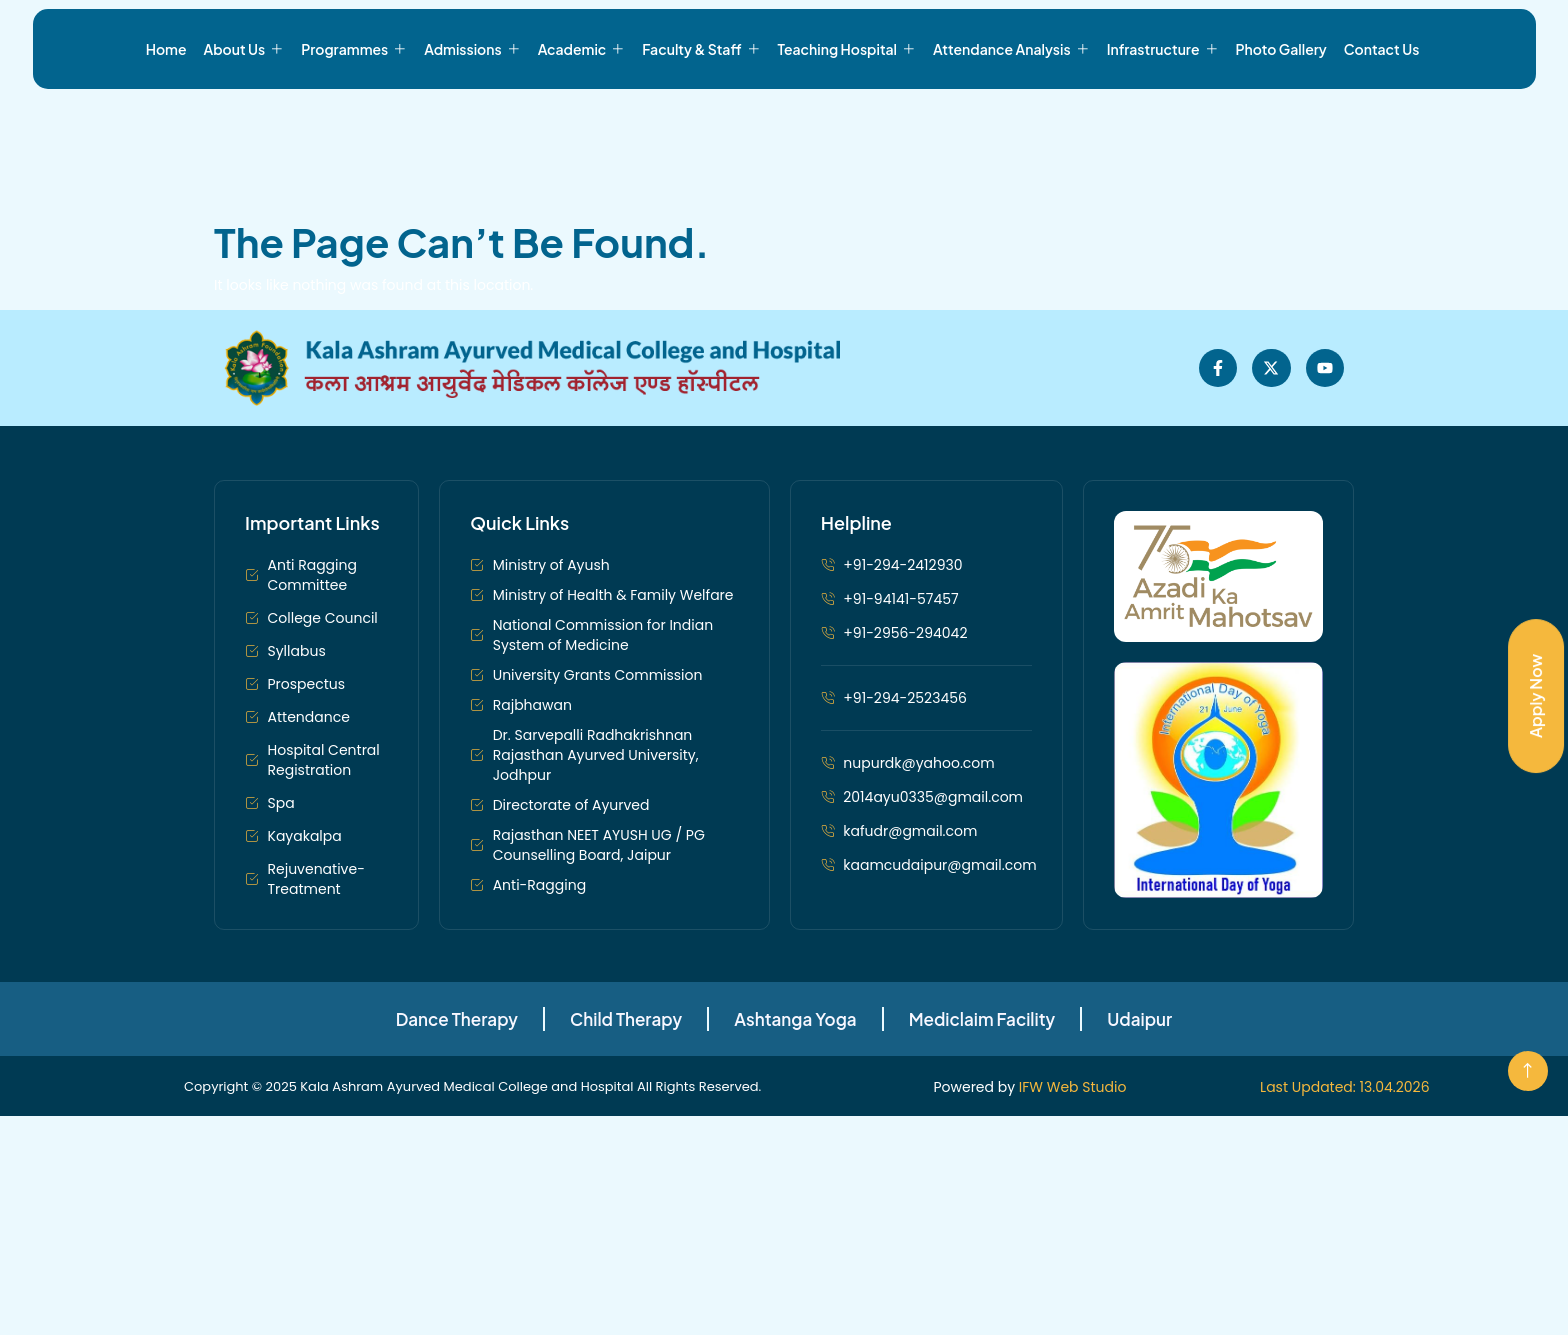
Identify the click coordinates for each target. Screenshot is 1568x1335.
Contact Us (1382, 120)
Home (166, 120)
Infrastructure (1163, 120)
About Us (244, 120)
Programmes (354, 120)
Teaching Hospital (847, 120)
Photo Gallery (1281, 120)
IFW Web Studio (1073, 1134)
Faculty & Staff (701, 120)
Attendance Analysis (1011, 120)
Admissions (472, 120)
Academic (582, 120)
